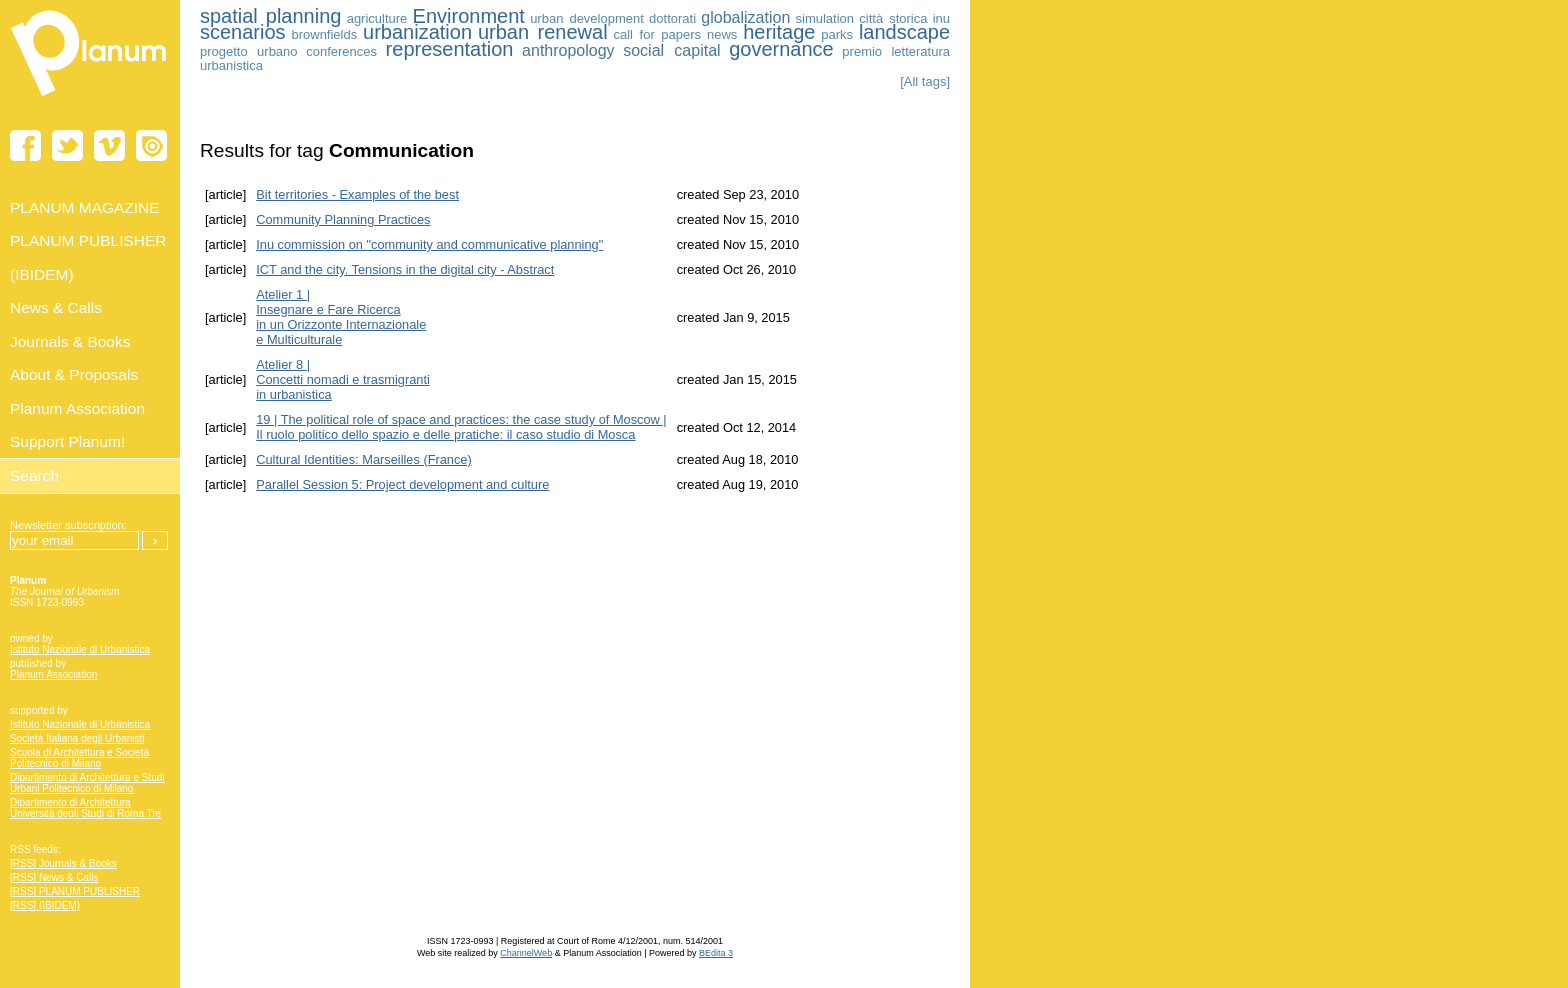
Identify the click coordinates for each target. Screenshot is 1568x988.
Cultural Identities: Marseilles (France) (364, 459)
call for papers (657, 34)
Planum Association (53, 674)
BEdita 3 (716, 953)
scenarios (243, 32)
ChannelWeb (526, 953)
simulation (825, 18)
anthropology (568, 50)
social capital (671, 50)
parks (837, 34)
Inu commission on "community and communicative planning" (429, 244)
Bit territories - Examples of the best (357, 194)
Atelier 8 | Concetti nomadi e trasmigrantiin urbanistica (343, 379)
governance (781, 49)
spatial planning (270, 16)
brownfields (324, 34)
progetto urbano (249, 51)
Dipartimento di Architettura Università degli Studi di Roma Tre (85, 808)
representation (450, 49)
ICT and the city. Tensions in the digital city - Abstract (405, 269)
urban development (587, 18)
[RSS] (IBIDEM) (45, 905)
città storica (893, 18)
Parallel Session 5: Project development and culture (402, 484)
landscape (904, 32)
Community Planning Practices (343, 219)
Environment (469, 16)
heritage (779, 32)
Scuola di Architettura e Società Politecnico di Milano (79, 758)
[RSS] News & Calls (54, 877)
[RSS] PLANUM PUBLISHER (75, 891)
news (722, 34)
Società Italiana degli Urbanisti (77, 738)
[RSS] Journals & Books (63, 863)
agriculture (377, 18)
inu (941, 18)
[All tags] (925, 81)
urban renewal (543, 32)
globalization (745, 17)
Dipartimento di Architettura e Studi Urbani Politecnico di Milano (87, 783)
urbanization (417, 32)
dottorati (672, 18)
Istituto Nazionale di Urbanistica (80, 649)
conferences (341, 51)
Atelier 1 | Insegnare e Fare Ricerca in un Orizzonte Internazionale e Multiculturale (341, 317)
